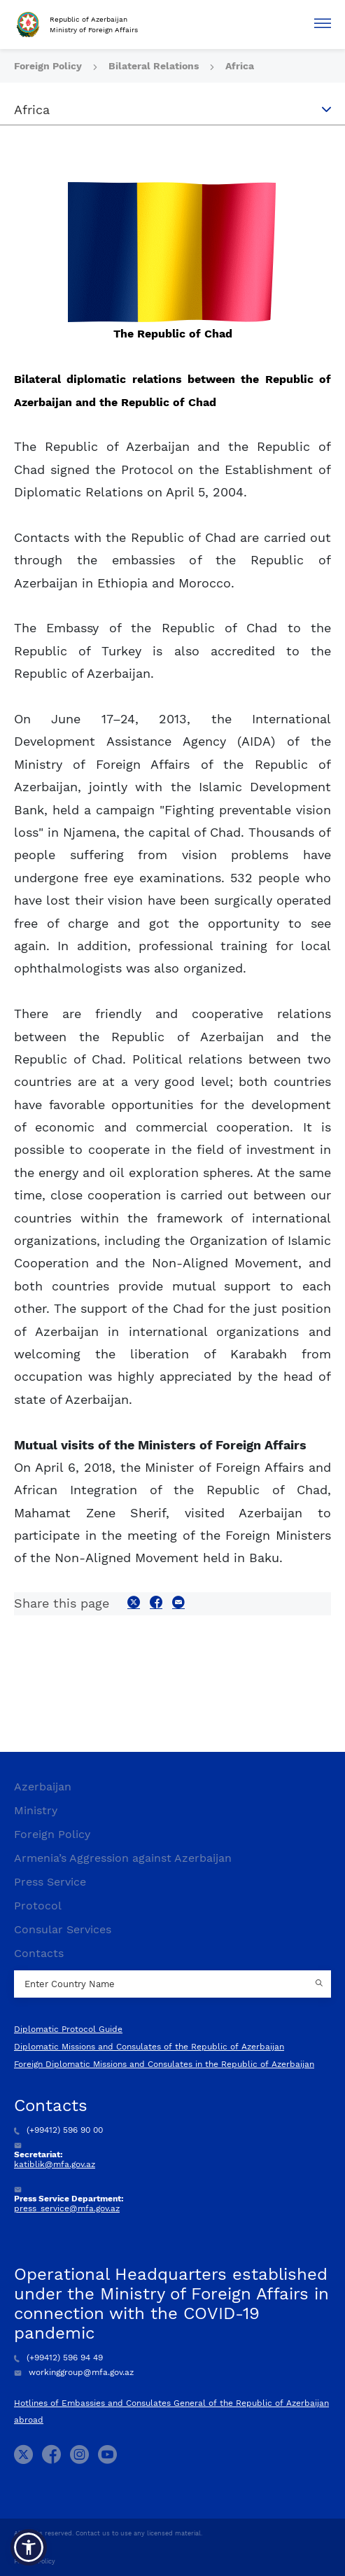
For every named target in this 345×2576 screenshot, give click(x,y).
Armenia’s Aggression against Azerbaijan (123, 1858)
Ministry (35, 1810)
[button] (28, 2547)
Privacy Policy (34, 2561)
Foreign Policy (49, 65)
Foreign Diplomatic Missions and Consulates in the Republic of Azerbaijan (164, 2064)
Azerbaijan (42, 1786)
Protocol (38, 1905)
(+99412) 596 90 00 (58, 2130)
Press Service (50, 1881)
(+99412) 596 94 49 (58, 2357)
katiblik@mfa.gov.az (54, 2164)
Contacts (39, 1953)
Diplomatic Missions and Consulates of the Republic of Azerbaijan (149, 2047)
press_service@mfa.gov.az (67, 2208)
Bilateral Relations (155, 65)
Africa (239, 65)
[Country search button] (320, 1984)
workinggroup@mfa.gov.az (74, 2372)
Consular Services (62, 1929)
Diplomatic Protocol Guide (68, 2029)
